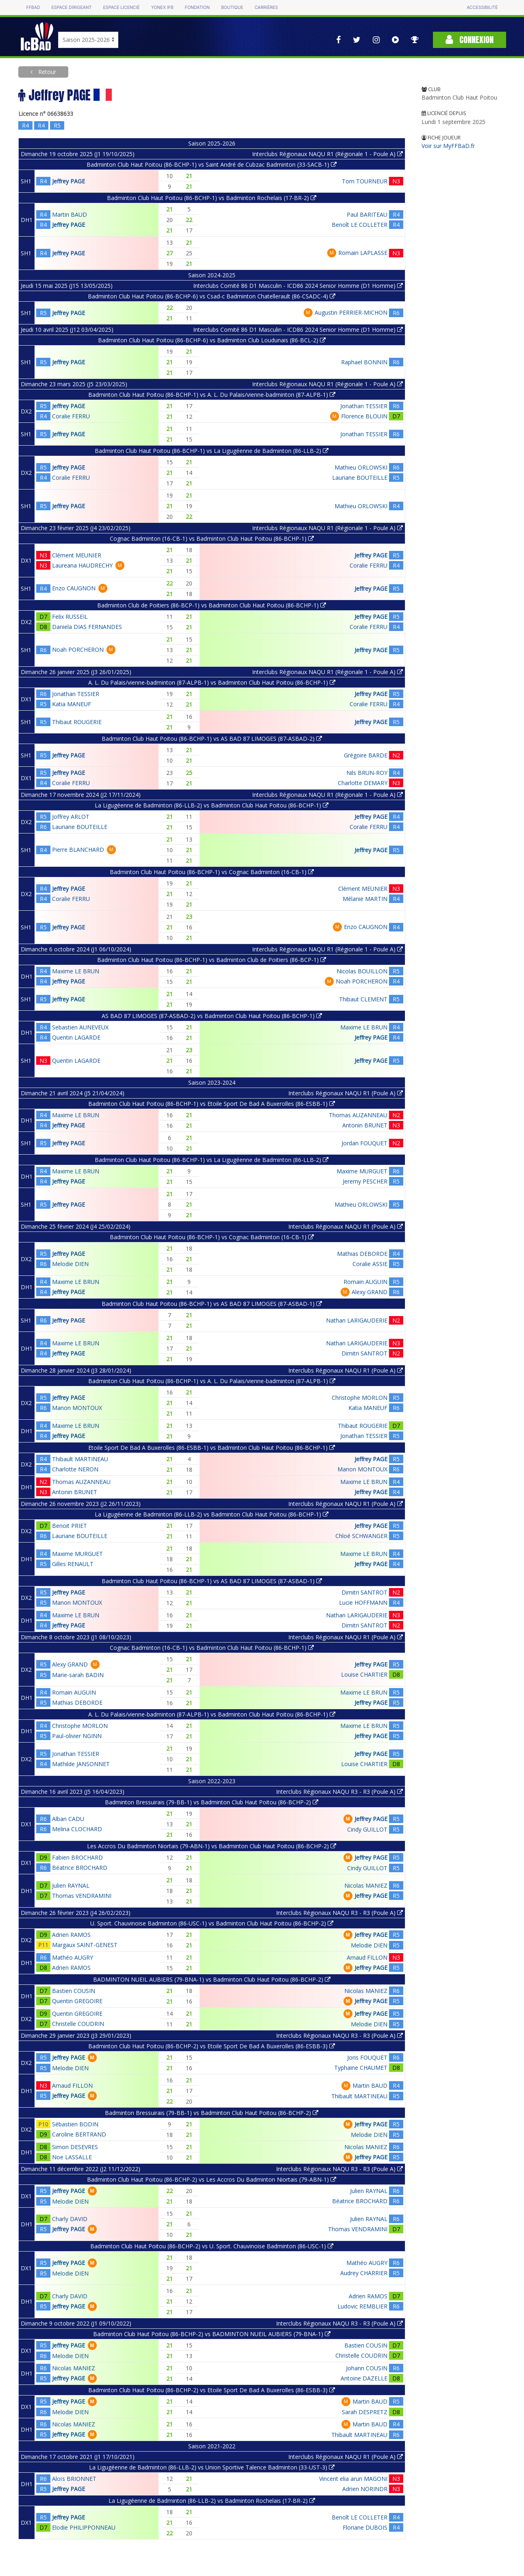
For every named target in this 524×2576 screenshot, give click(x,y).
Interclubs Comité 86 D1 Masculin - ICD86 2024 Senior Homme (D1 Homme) (298, 285)
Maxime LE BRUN (75, 971)
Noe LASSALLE (72, 2157)
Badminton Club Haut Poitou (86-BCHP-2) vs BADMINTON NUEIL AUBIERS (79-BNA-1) (211, 2334)
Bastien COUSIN (73, 1991)
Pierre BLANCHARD (78, 849)
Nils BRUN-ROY (366, 773)
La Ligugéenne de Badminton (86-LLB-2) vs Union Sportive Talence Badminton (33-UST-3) (212, 2467)
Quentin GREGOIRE (77, 2001)
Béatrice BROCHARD (79, 1867)
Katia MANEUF (71, 704)
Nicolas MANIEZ (365, 1885)
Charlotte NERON (75, 1469)
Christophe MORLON (359, 1397)
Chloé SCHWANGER (361, 1536)
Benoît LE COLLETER (359, 224)
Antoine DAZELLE (364, 2378)
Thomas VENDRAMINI (81, 1895)
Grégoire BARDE (365, 755)
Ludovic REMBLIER (362, 2306)
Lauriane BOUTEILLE (359, 477)
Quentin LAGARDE (76, 1037)
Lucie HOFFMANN (363, 1602)
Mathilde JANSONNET (81, 1764)
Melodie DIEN (70, 1264)
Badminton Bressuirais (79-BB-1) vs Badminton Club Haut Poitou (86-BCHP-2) (211, 1802)
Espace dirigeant (72, 7)
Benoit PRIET (69, 1526)
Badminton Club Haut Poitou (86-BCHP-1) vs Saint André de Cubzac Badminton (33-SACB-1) (212, 164)
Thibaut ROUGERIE (77, 722)
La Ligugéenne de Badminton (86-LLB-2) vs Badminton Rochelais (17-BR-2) (212, 2500)
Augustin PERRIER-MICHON (351, 312)
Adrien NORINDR (364, 2489)
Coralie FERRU (71, 416)
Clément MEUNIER (76, 555)
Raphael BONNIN (364, 362)
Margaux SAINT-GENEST (84, 1945)
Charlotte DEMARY (362, 783)
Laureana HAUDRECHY (82, 565)
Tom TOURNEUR (364, 181)
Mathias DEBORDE (362, 1254)
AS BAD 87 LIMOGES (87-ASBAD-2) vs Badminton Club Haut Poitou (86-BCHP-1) (212, 1016)
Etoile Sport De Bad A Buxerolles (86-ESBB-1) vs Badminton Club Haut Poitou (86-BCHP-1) (211, 1447)
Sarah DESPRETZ (364, 2412)
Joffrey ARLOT (70, 816)
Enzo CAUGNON (74, 588)
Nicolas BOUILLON (362, 971)
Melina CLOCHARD (77, 1829)
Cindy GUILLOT (367, 1829)
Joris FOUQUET (367, 2057)
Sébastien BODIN (75, 2124)
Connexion (470, 39)
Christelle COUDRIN (78, 2024)
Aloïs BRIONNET (74, 2478)
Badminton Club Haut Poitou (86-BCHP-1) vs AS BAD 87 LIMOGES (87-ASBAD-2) (212, 738)
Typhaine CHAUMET (360, 2067)
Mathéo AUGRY (72, 1957)
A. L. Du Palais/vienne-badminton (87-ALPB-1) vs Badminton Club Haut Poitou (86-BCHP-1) (211, 682)
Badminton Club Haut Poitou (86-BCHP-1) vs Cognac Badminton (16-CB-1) (212, 872)
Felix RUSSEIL (70, 616)
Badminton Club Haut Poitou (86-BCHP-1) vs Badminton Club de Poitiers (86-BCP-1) (211, 960)
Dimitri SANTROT (364, 1353)
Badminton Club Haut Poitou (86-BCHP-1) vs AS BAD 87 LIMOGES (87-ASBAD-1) (212, 1304)
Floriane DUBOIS (365, 2527)
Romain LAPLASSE (362, 253)
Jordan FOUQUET (364, 1143)
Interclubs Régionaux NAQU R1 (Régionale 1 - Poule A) (327, 154)
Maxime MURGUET (362, 1171)
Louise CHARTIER (364, 1674)
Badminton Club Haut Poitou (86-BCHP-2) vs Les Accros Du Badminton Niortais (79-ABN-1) (211, 2179)
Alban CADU (68, 1819)
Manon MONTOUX (77, 1408)
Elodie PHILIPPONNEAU (83, 2527)
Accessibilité (482, 7)
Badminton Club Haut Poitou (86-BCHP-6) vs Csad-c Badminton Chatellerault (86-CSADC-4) (211, 296)
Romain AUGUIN (365, 1282)
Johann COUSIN (366, 2368)
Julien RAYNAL (70, 1885)
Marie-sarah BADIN (78, 1675)
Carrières (266, 7)
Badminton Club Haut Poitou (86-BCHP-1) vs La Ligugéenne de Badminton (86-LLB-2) (211, 451)
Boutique (232, 7)
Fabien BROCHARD (77, 1857)
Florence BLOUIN (364, 416)
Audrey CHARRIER (363, 2273)
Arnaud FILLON (367, 1957)
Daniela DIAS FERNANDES (87, 627)
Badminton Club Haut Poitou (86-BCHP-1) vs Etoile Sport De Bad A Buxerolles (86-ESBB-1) (211, 1103)
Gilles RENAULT (72, 1564)
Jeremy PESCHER (365, 1181)
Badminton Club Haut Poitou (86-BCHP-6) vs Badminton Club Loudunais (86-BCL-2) (212, 340)
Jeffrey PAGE (68, 181)
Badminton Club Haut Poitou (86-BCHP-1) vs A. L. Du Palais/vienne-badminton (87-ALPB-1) (211, 394)
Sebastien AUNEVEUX (80, 1027)
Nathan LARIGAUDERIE (356, 1320)
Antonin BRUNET (364, 1125)
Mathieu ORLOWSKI (361, 467)
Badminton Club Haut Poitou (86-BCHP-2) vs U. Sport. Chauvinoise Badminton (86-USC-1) (211, 2246)
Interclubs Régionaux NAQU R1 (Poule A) (345, 1093)
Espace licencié (121, 7)
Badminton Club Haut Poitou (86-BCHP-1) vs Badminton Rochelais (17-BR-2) (211, 198)
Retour (46, 72)
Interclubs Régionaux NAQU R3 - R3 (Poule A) (339, 1791)
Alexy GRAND (369, 1292)
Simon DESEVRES (75, 2147)
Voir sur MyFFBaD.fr (448, 146)
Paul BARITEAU (367, 214)
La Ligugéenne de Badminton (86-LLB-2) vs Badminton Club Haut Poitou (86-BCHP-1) (211, 805)
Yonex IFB (162, 7)
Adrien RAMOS (71, 1935)
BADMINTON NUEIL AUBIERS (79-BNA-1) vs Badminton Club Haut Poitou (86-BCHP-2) (211, 1979)
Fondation (197, 7)
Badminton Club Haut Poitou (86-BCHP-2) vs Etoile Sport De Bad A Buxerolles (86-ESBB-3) (211, 2046)
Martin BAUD (69, 214)
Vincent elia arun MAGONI (353, 2478)
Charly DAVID (69, 2219)
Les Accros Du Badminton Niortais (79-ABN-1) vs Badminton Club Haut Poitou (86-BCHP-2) (211, 1846)
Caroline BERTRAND (79, 2134)
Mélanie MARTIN (365, 899)
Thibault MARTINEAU (80, 1459)
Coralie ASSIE (369, 1264)
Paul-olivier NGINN (77, 1736)
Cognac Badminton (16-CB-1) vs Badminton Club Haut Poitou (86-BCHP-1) (212, 538)
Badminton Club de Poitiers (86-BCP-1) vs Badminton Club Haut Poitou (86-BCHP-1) (211, 605)
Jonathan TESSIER (363, 406)
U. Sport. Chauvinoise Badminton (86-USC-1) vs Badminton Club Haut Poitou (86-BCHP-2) (211, 1923)
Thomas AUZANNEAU (358, 1115)
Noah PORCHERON (78, 649)
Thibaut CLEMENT (363, 999)
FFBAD (33, 7)
